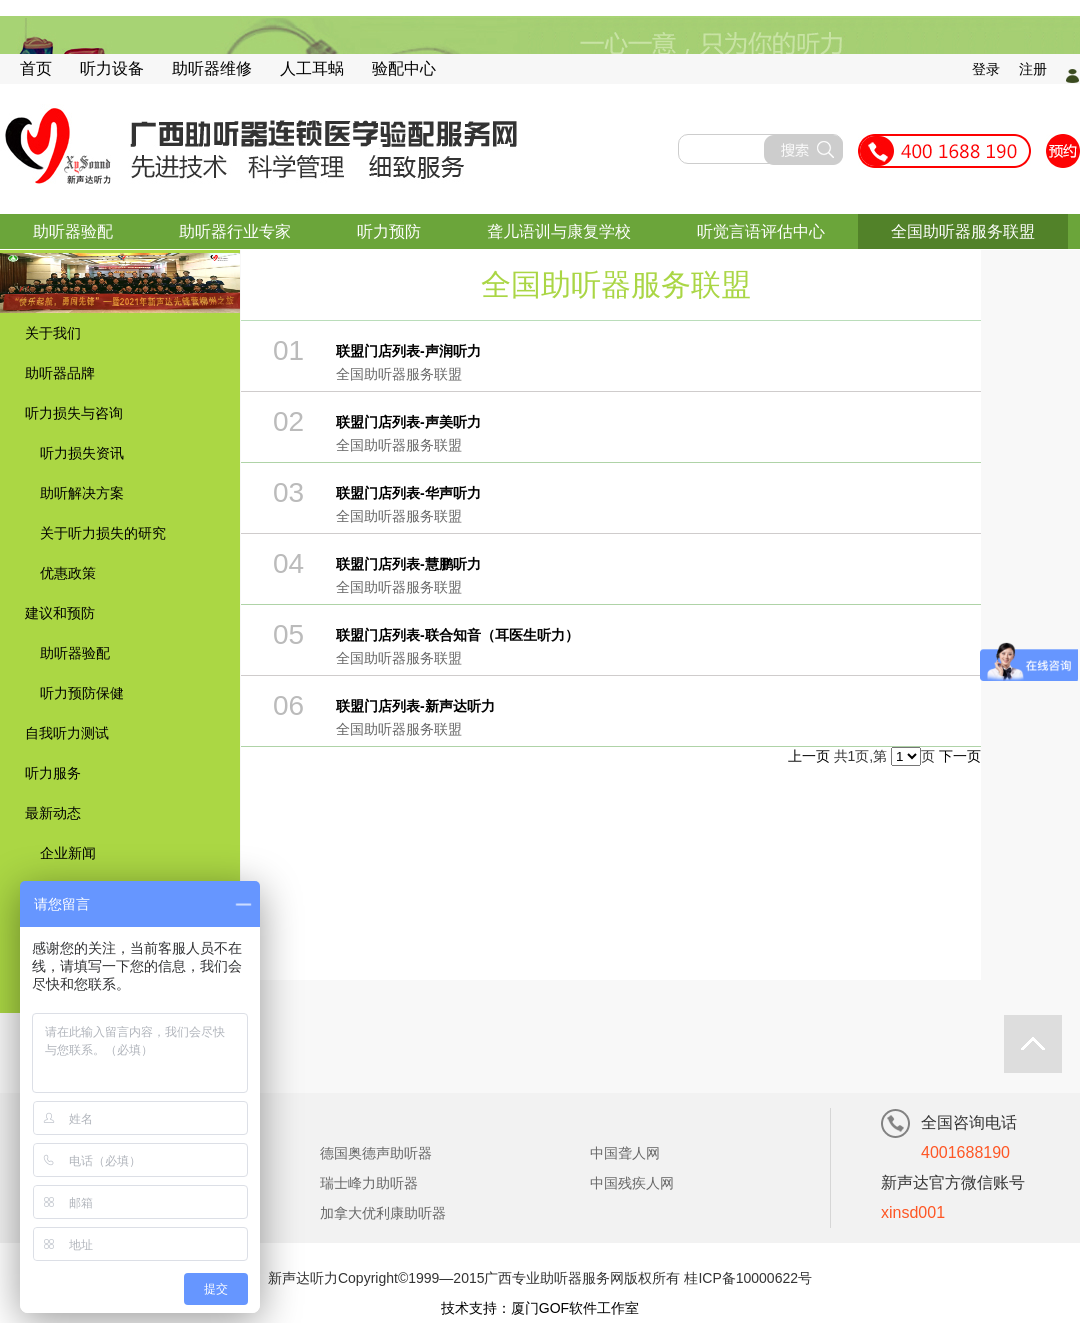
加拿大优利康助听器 (383, 1213)
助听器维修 (212, 68)
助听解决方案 (82, 493)
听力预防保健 (82, 693)
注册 (1033, 69)
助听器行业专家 (235, 231)
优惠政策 (68, 573)
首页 (36, 68)
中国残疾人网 (632, 1183)
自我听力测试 (67, 733)
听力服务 (53, 773)
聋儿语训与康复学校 (559, 231)
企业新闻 (68, 853)
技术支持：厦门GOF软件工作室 (540, 1308)
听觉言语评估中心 (761, 231)
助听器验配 (73, 231)
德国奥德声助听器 (376, 1153)
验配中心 (404, 68)
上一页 (809, 756)
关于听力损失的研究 (103, 533)
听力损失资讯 (82, 453)
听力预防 (389, 231)
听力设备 (112, 68)
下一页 (960, 756)
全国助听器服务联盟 (963, 231)
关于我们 (53, 333)
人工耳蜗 (312, 68)
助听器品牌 (60, 373)
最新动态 (53, 813)
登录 (986, 69)
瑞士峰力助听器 (369, 1183)
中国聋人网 (625, 1153)
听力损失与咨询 (74, 413)
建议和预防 (60, 613)
